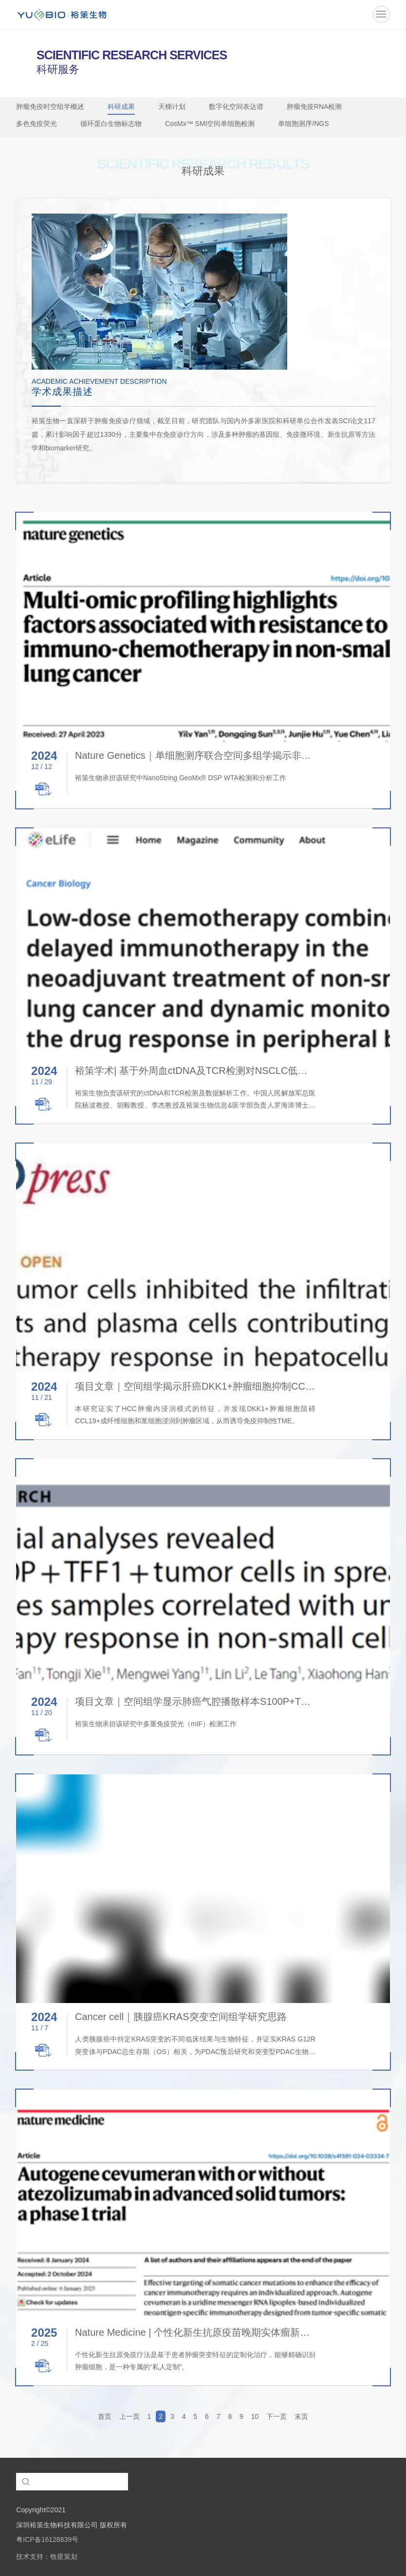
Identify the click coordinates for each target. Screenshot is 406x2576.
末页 (301, 2416)
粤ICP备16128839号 (47, 2539)
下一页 (276, 2416)
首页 (104, 2416)
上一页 (129, 2416)
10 (255, 2416)
